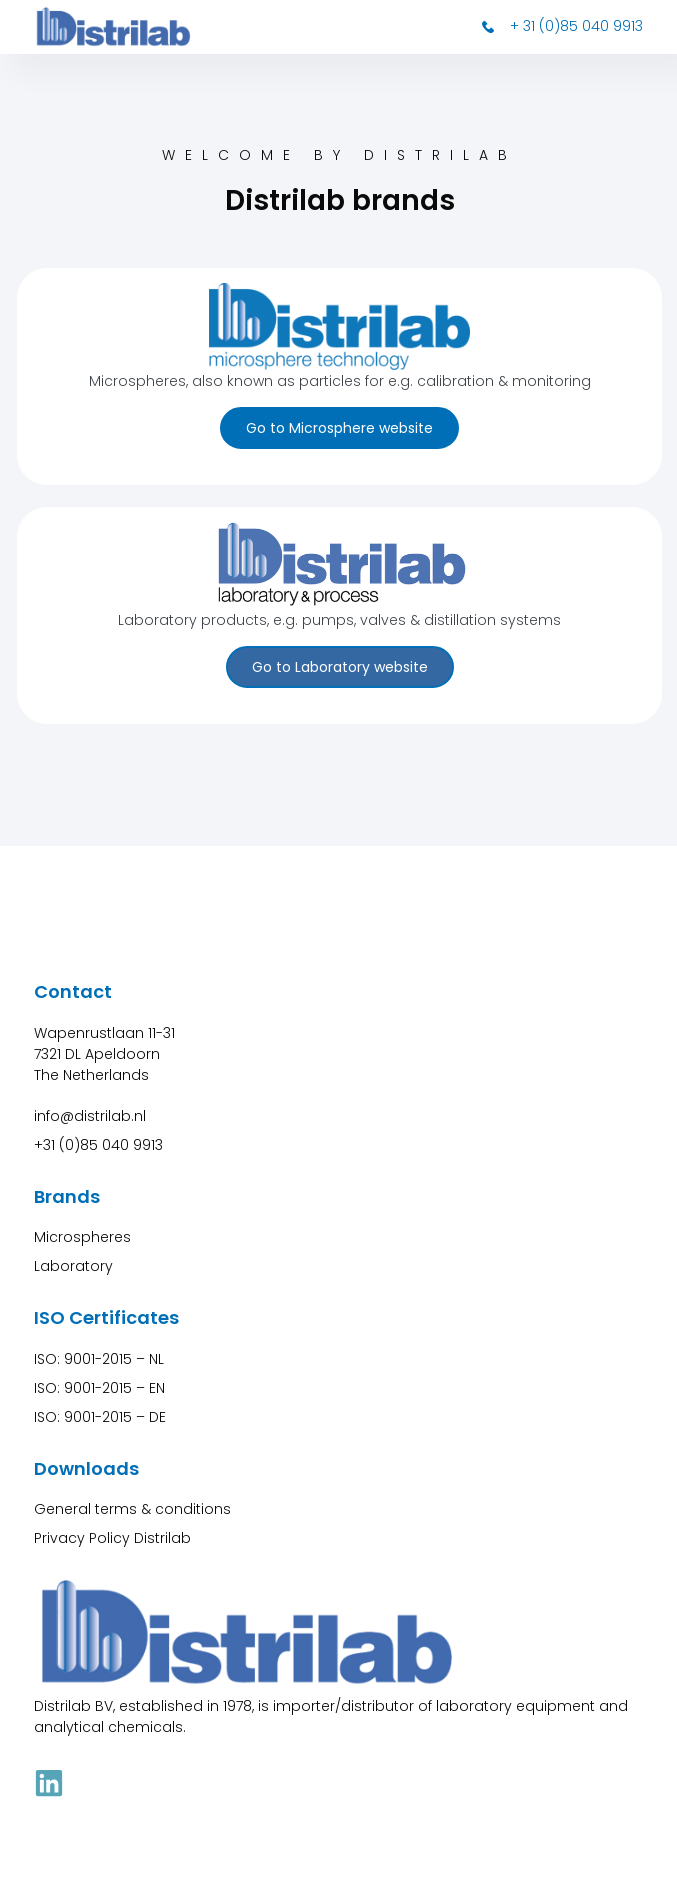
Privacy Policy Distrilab (112, 1538)
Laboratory (73, 1266)
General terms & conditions (132, 1509)
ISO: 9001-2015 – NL (99, 1359)
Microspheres (82, 1237)
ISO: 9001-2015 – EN (99, 1388)
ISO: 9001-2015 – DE (100, 1417)
